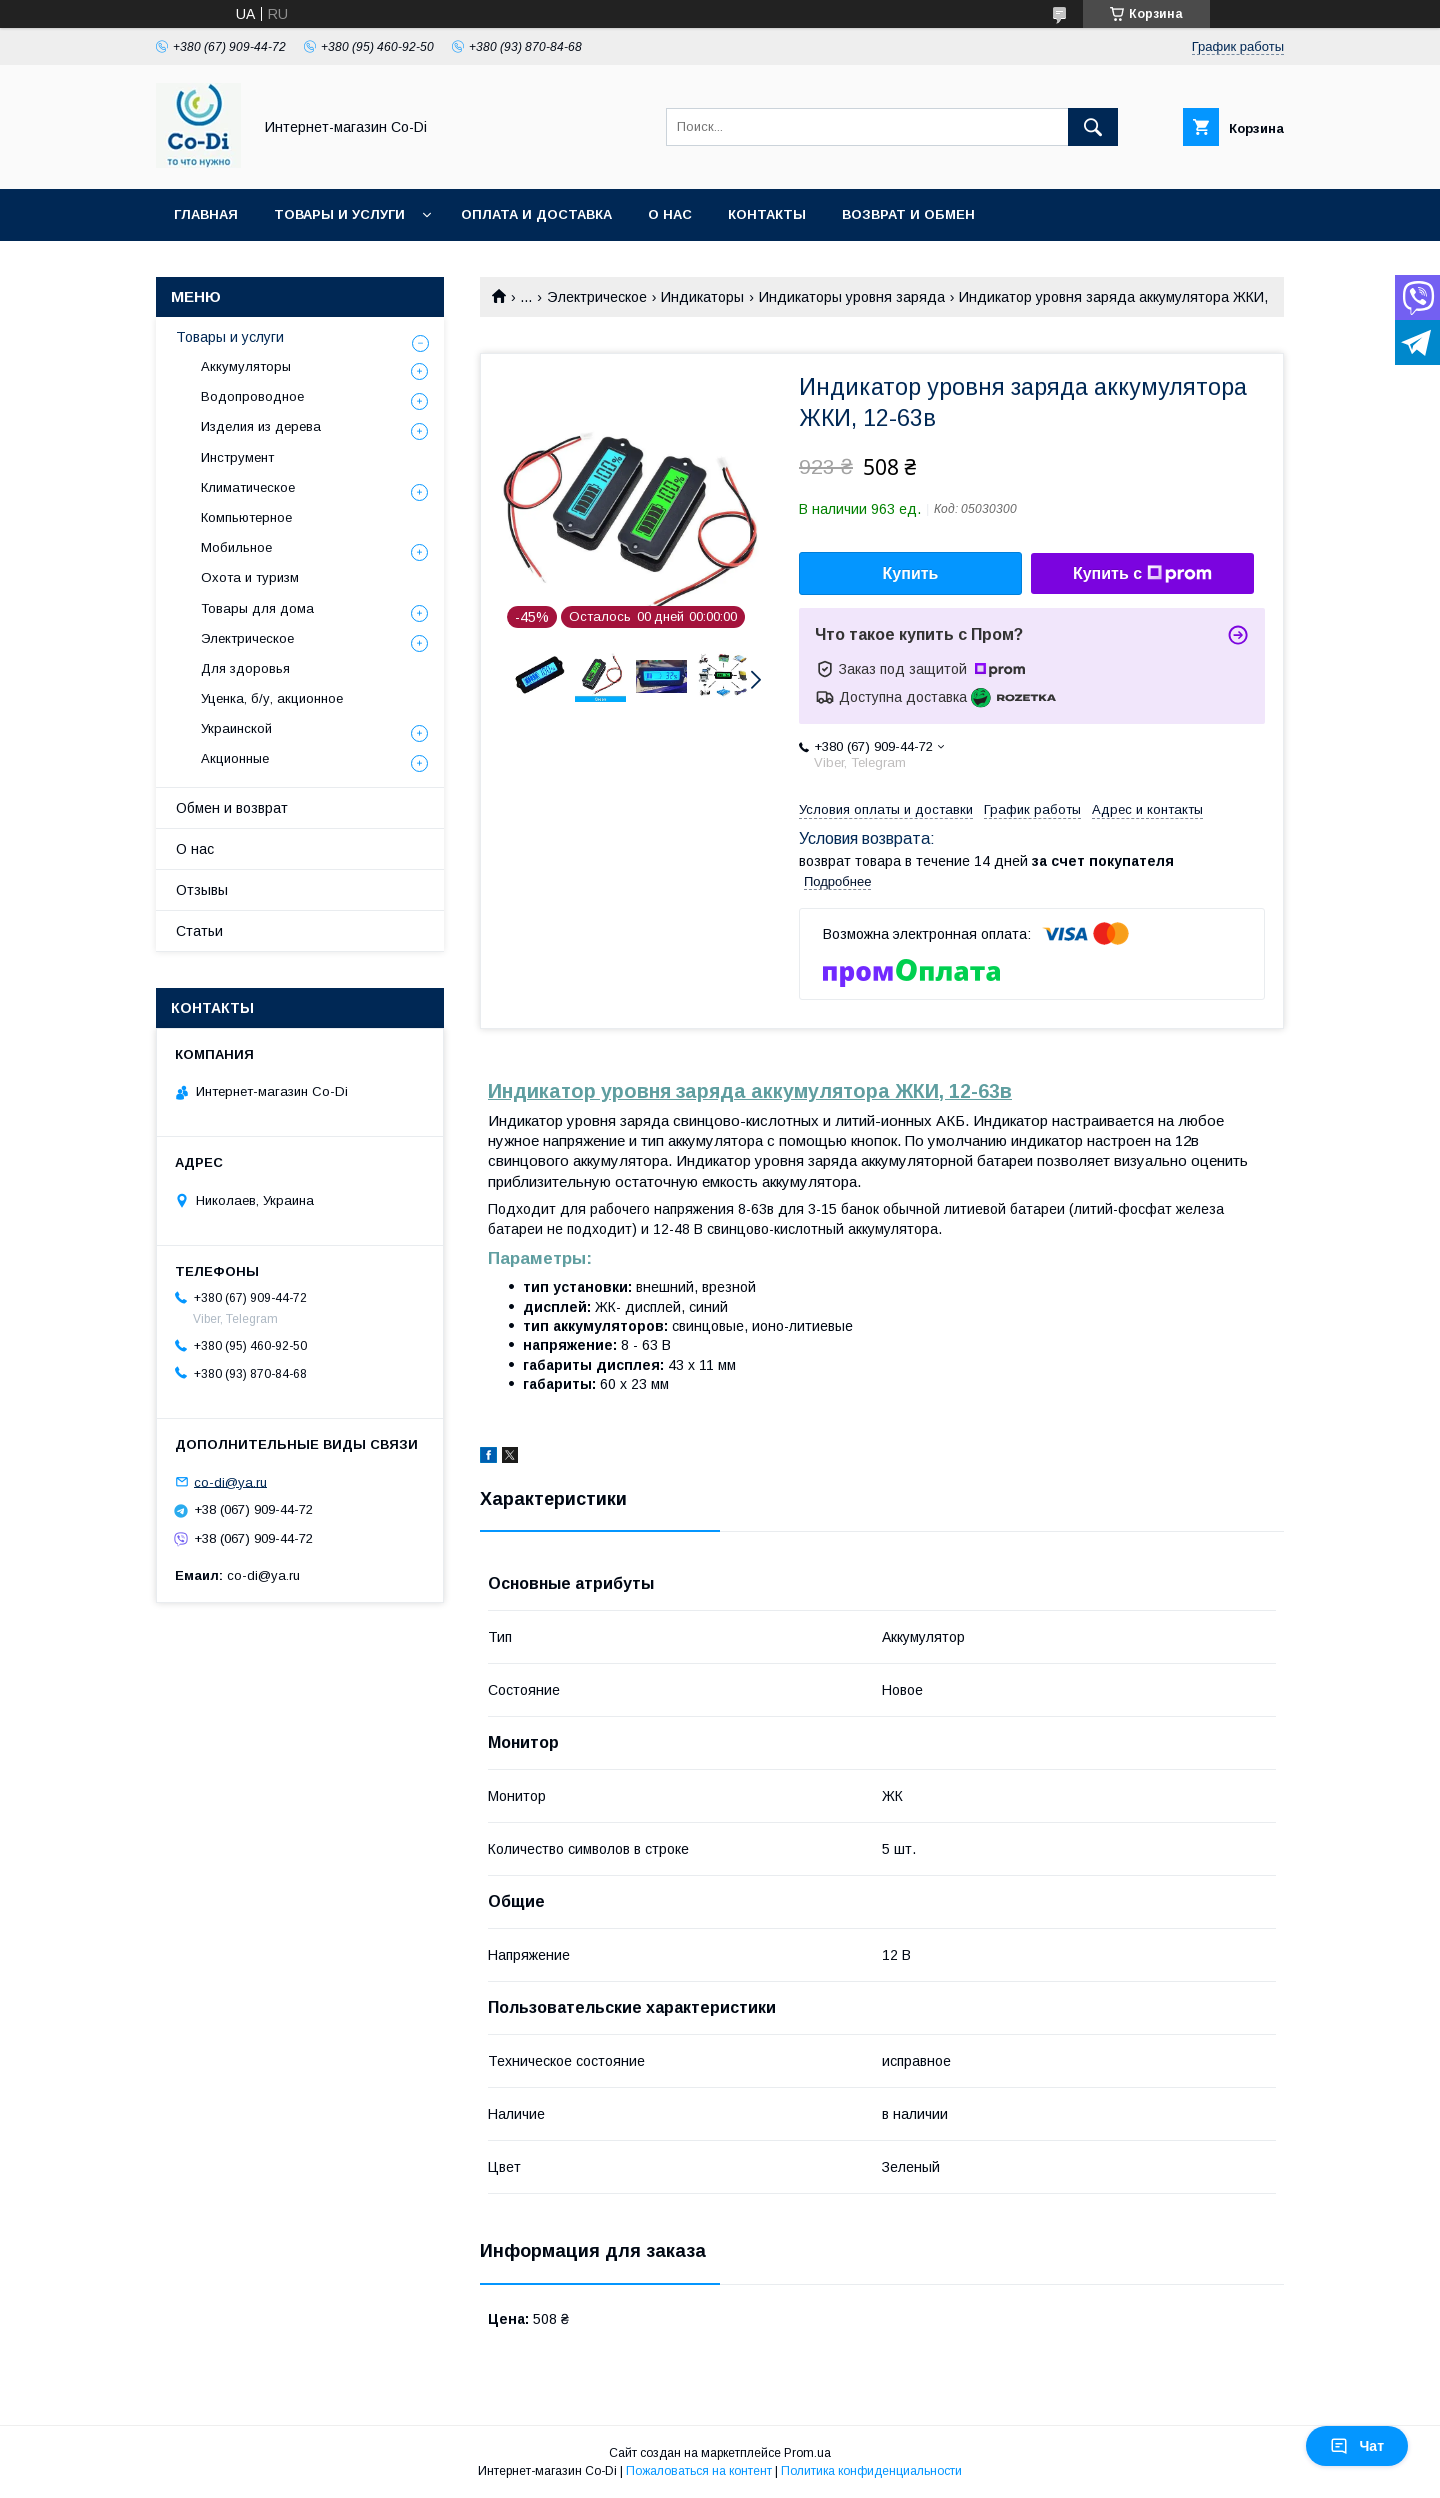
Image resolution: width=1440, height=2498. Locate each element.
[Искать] (1093, 127)
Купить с (1142, 574)
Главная (206, 214)
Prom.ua (807, 2453)
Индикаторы (702, 297)
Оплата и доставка (536, 214)
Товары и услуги (339, 214)
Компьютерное (246, 517)
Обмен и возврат (232, 808)
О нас (670, 214)
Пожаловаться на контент (699, 2471)
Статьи (199, 931)
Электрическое (597, 297)
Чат (1357, 2446)
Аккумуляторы (246, 366)
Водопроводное (252, 396)
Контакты (767, 214)
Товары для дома (257, 608)
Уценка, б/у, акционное (272, 698)
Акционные (235, 758)
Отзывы (202, 890)
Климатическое (248, 487)
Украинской (236, 728)
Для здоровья (245, 668)
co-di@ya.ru (230, 1481)
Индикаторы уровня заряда (852, 297)
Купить (911, 573)
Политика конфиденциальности (871, 2471)
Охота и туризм (250, 577)
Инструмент (237, 457)
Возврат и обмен (908, 214)
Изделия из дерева (261, 426)
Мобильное (236, 547)
